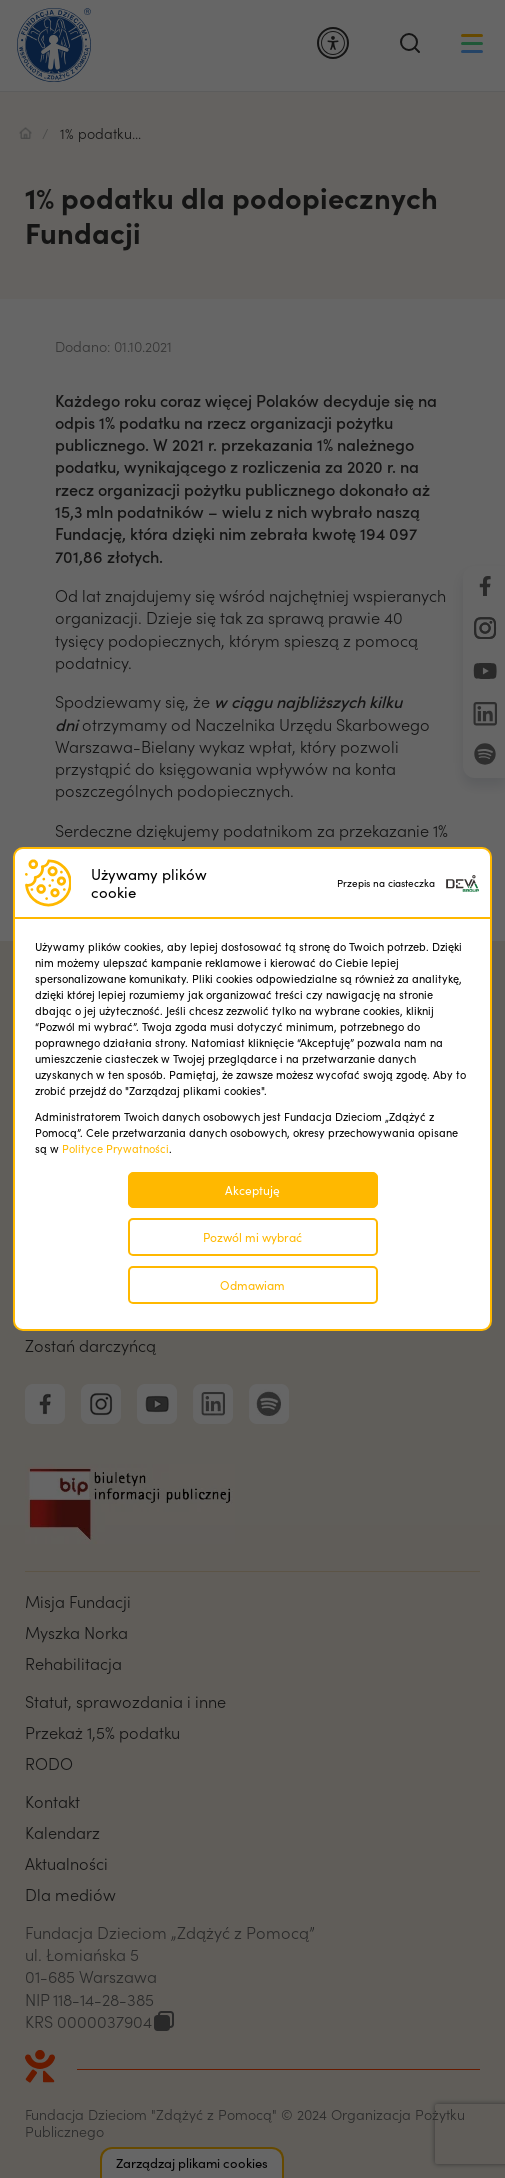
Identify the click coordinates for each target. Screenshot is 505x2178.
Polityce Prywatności (115, 1148)
